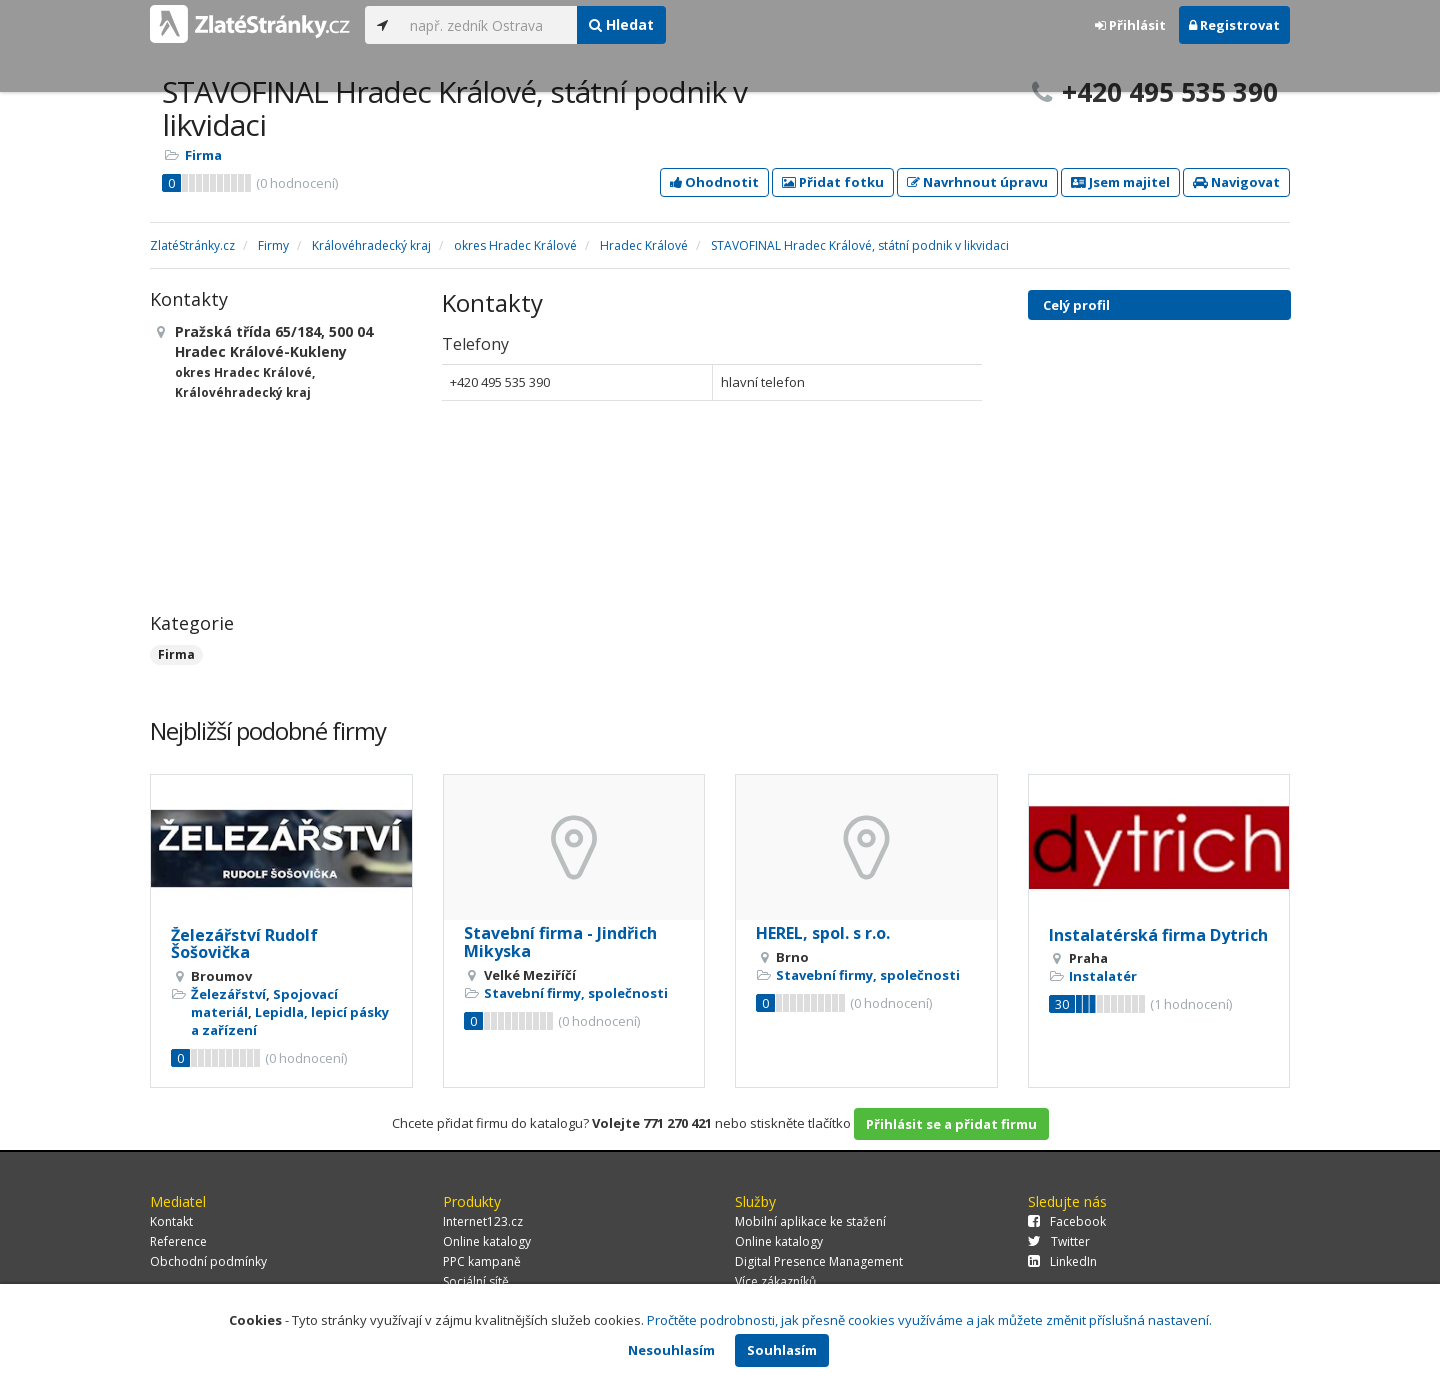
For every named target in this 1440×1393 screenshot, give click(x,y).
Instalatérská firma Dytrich (1158, 935)
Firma (203, 155)
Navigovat (1236, 182)
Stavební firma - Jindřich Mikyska (560, 942)
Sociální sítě (476, 1281)
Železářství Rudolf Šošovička (244, 944)
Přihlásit (1130, 25)
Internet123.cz (483, 1221)
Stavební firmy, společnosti (576, 993)
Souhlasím (782, 1350)
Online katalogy (487, 1241)
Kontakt (171, 1221)
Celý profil (1076, 305)
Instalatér (1103, 976)
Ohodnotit (714, 182)
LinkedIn (1062, 1261)
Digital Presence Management (819, 1261)
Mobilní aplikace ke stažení (810, 1221)
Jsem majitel (1120, 182)
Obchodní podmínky (208, 1261)
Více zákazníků (775, 1281)
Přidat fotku (833, 182)
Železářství (228, 994)
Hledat (621, 24)
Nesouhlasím (671, 1350)
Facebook (1067, 1221)
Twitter (1059, 1241)
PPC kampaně (482, 1261)
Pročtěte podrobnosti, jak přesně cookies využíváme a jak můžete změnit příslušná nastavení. (929, 1320)
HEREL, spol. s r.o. (823, 933)
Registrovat (1234, 25)
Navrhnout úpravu (977, 182)
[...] (488, 25)
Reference (178, 1241)
